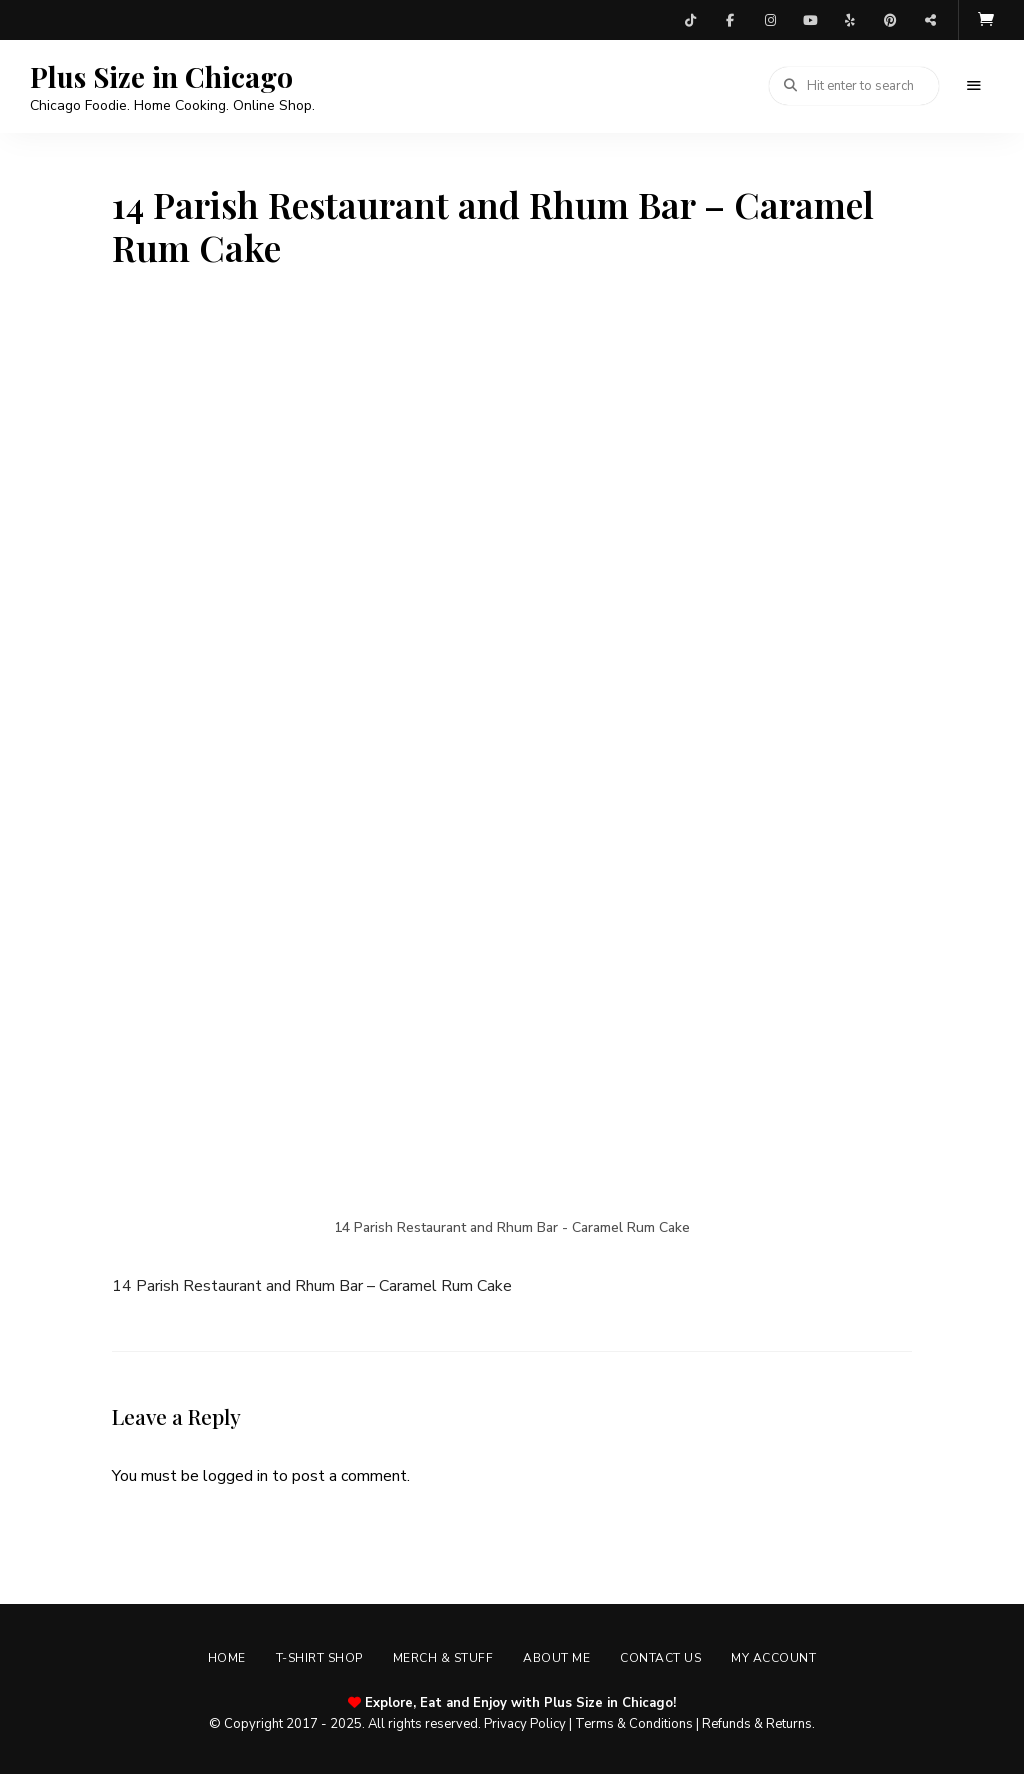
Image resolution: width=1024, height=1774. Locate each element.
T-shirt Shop (319, 1658)
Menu (974, 86)
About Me (556, 1658)
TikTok (690, 20)
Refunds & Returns (757, 1724)
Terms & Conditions (634, 1724)
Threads (930, 20)
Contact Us (660, 1658)
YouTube (810, 20)
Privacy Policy (525, 1724)
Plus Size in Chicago (161, 77)
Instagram (770, 20)
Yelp (850, 20)
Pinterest (890, 20)
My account (773, 1658)
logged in (235, 1476)
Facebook (730, 20)
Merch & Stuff (443, 1658)
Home (227, 1658)
